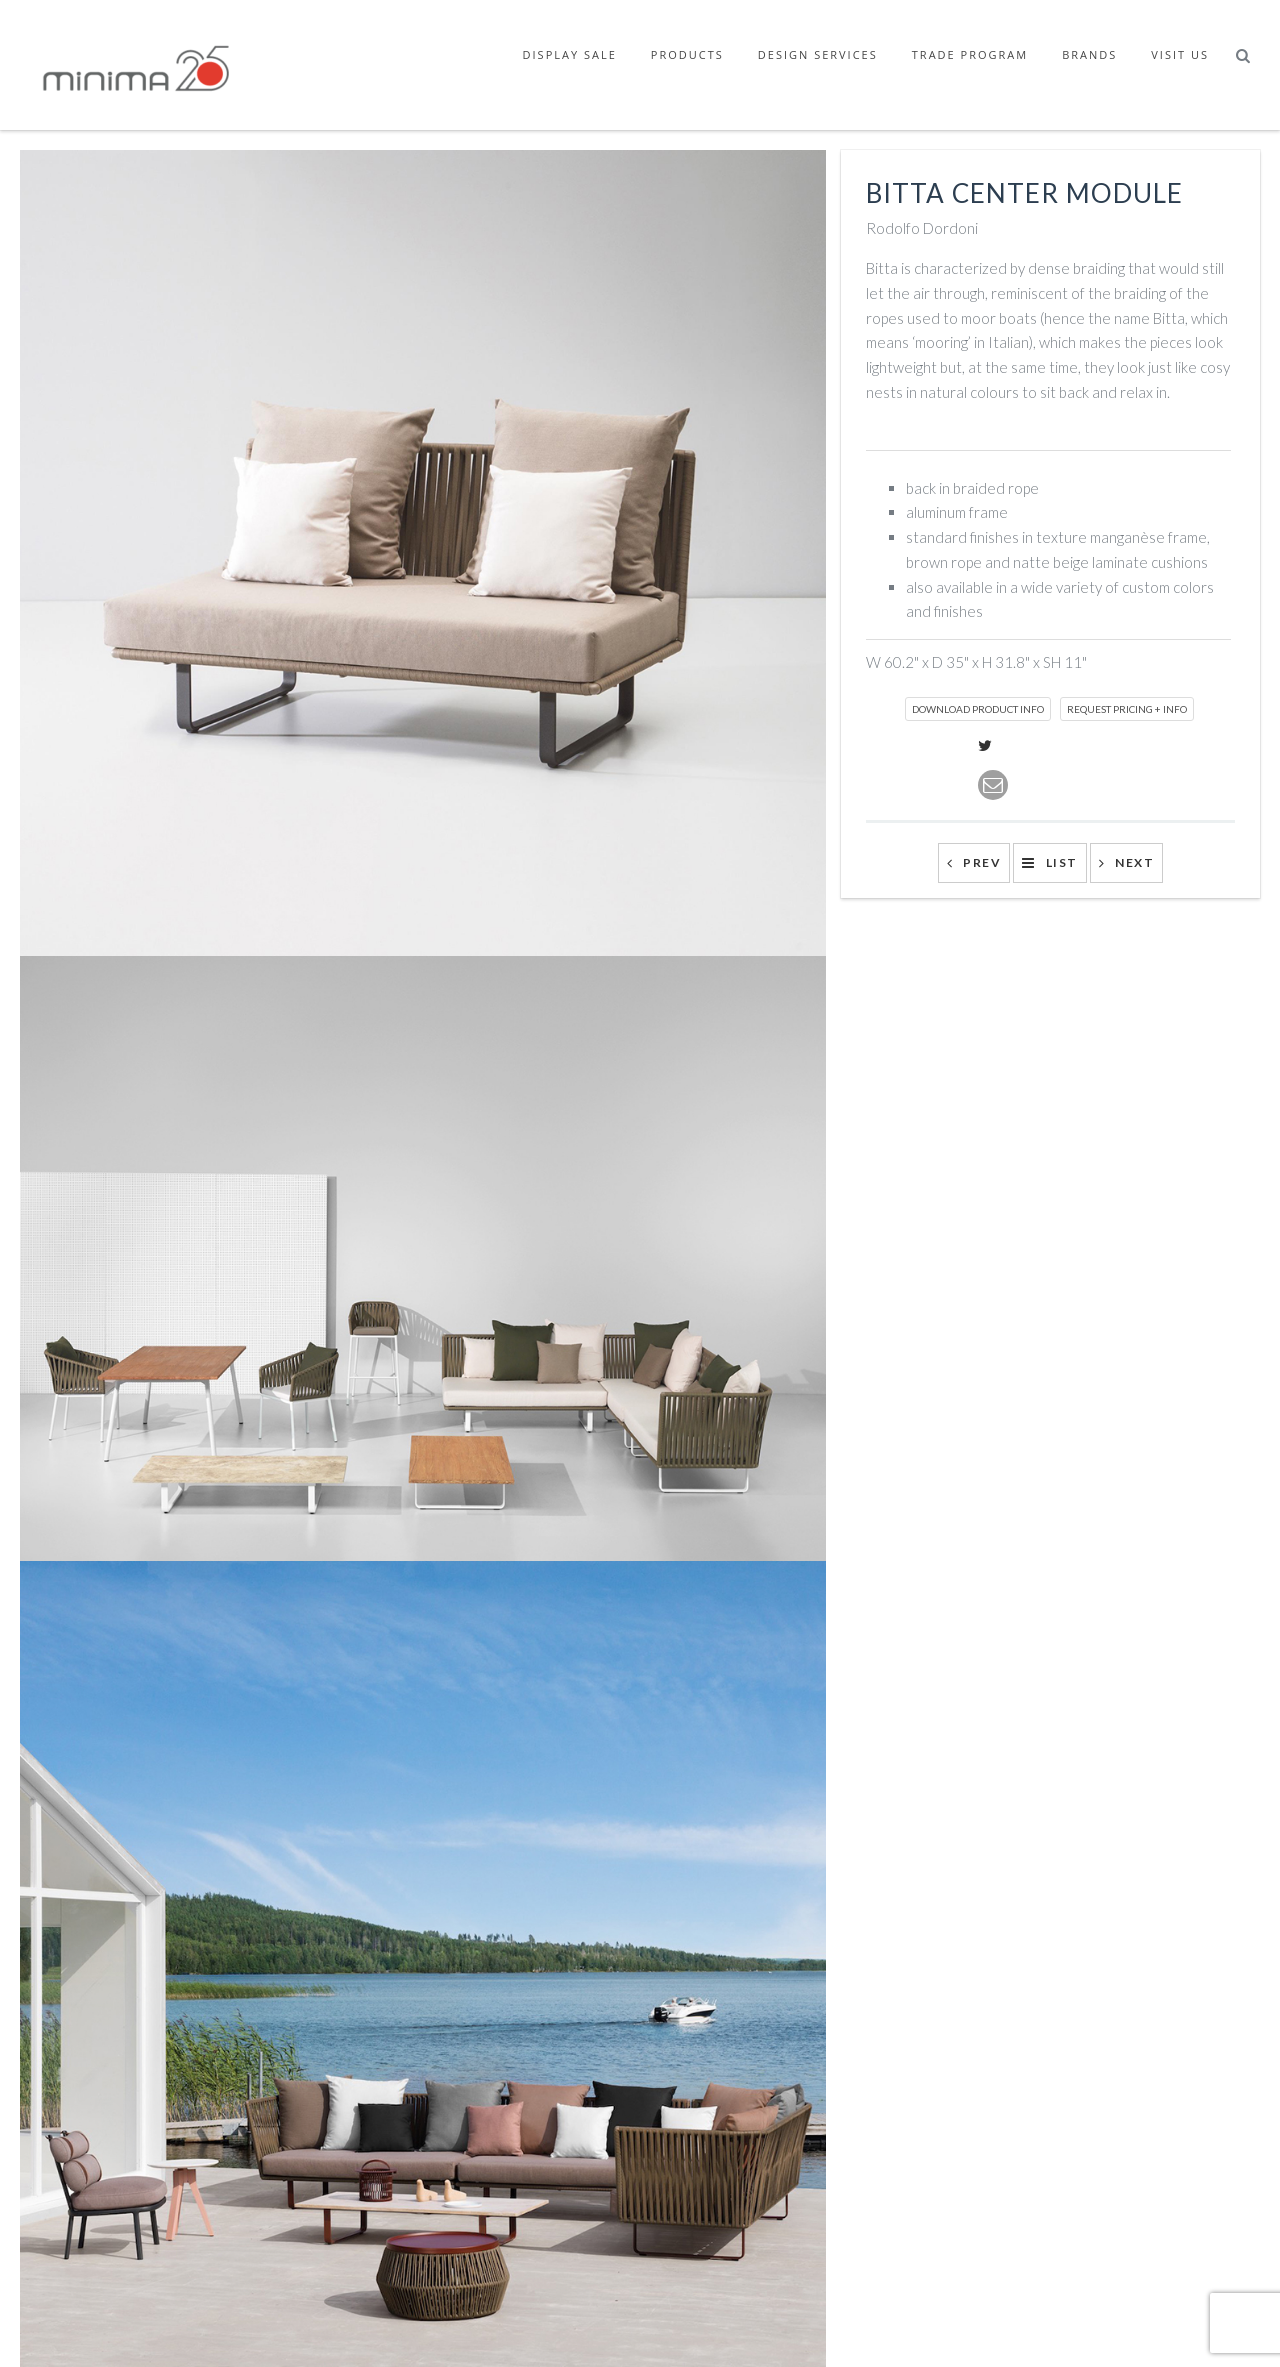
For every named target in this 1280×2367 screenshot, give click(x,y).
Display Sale (570, 54)
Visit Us (1180, 54)
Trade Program (970, 54)
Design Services (818, 54)
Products (687, 54)
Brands (1089, 54)
